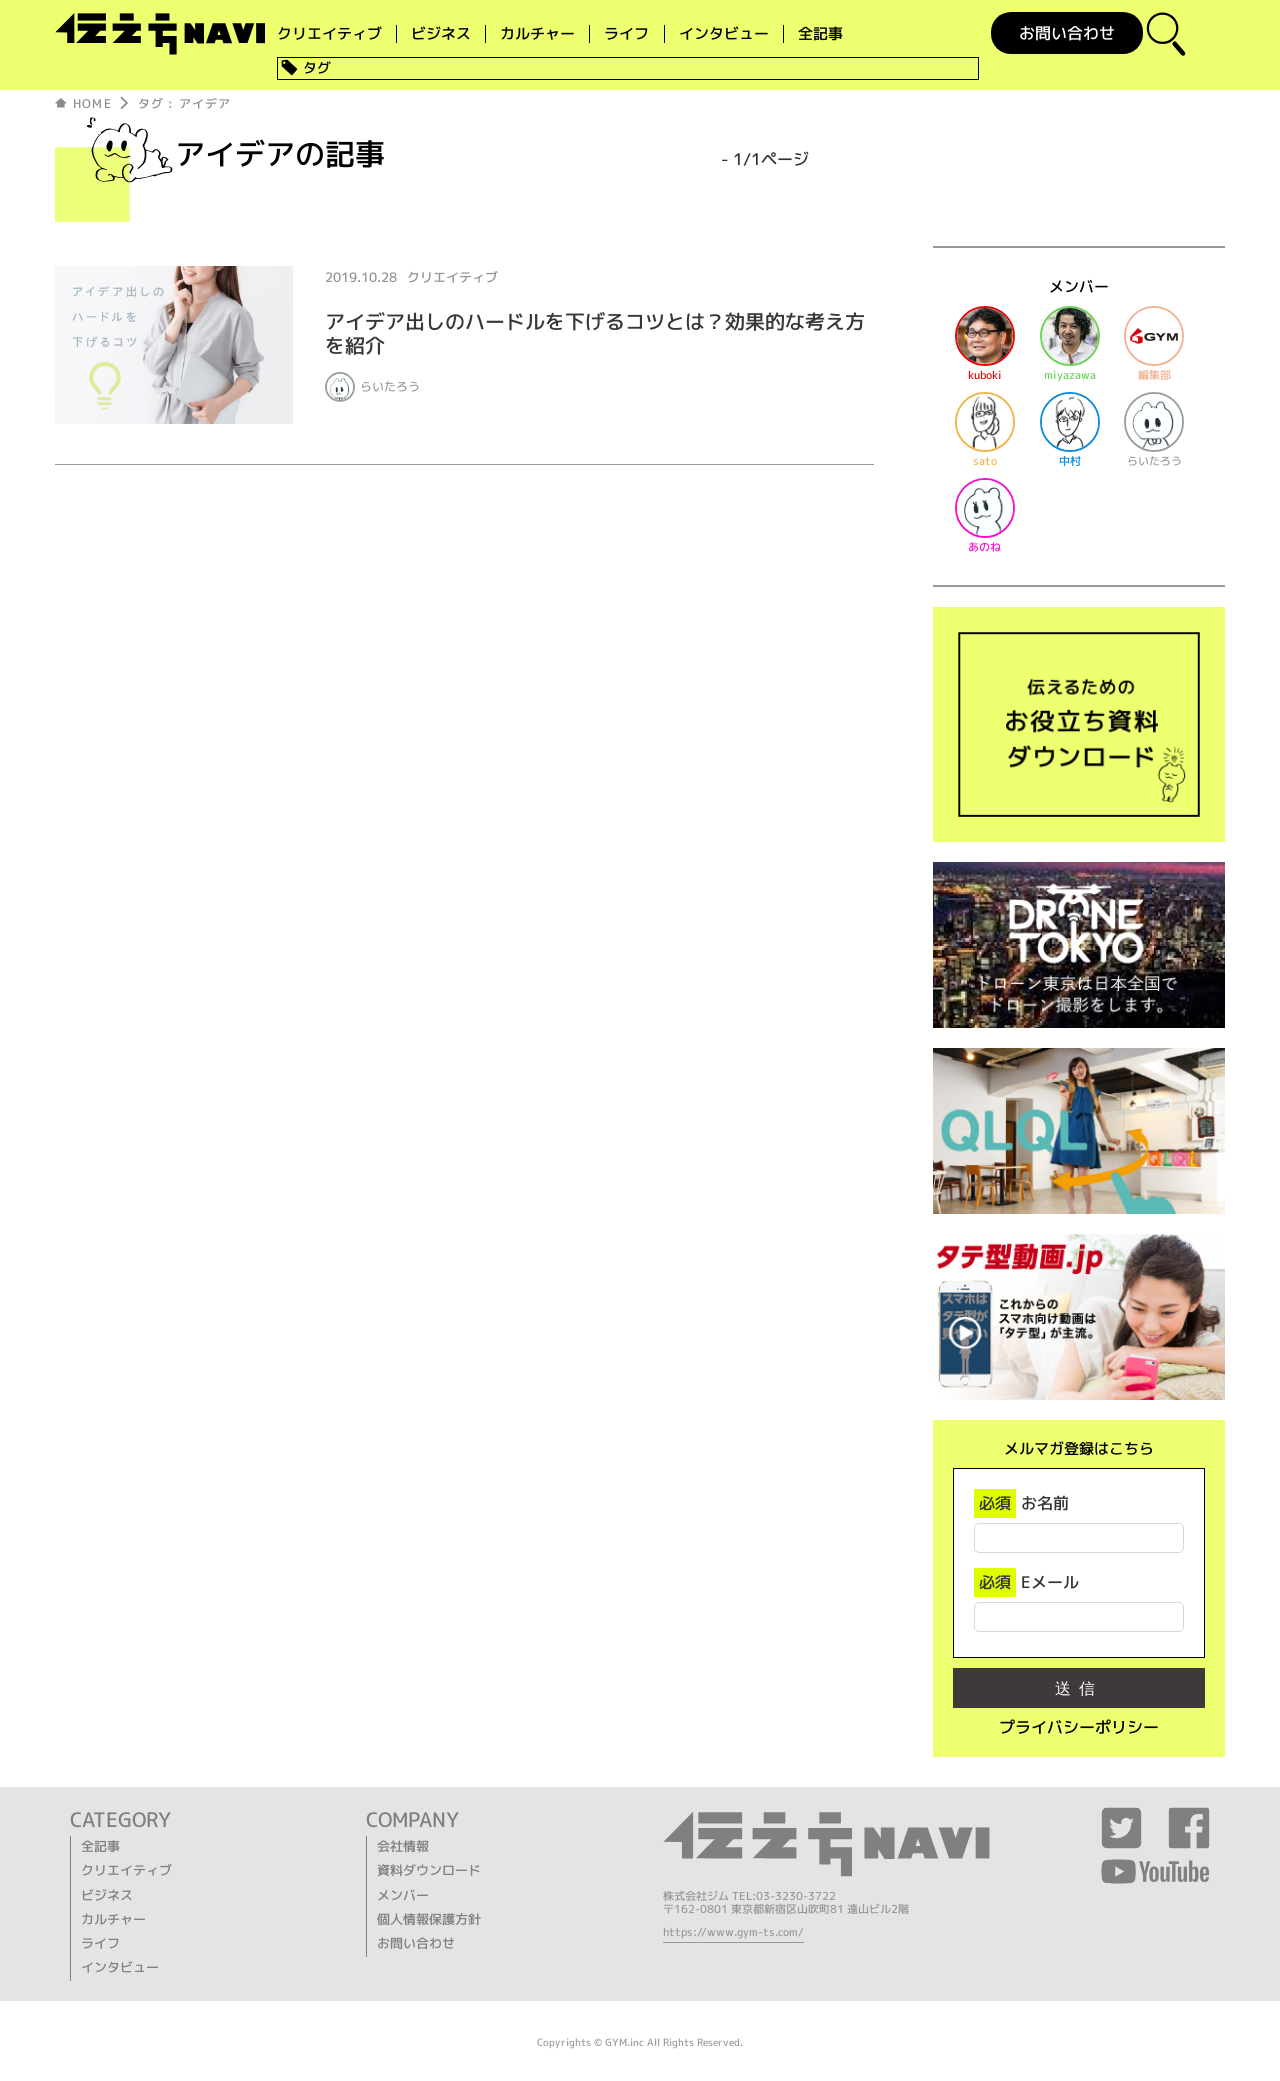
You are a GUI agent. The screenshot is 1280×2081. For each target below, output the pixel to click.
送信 (1079, 1688)
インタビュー (724, 34)
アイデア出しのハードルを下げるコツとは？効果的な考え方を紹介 (595, 333)
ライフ (626, 34)
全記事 (820, 34)
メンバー (403, 1895)
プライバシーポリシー (1079, 1727)
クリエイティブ (329, 34)
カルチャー (537, 34)
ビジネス (441, 34)
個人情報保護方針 (429, 1919)
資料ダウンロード (429, 1870)
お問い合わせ (1067, 33)
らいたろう (390, 386)
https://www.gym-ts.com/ (733, 1932)
